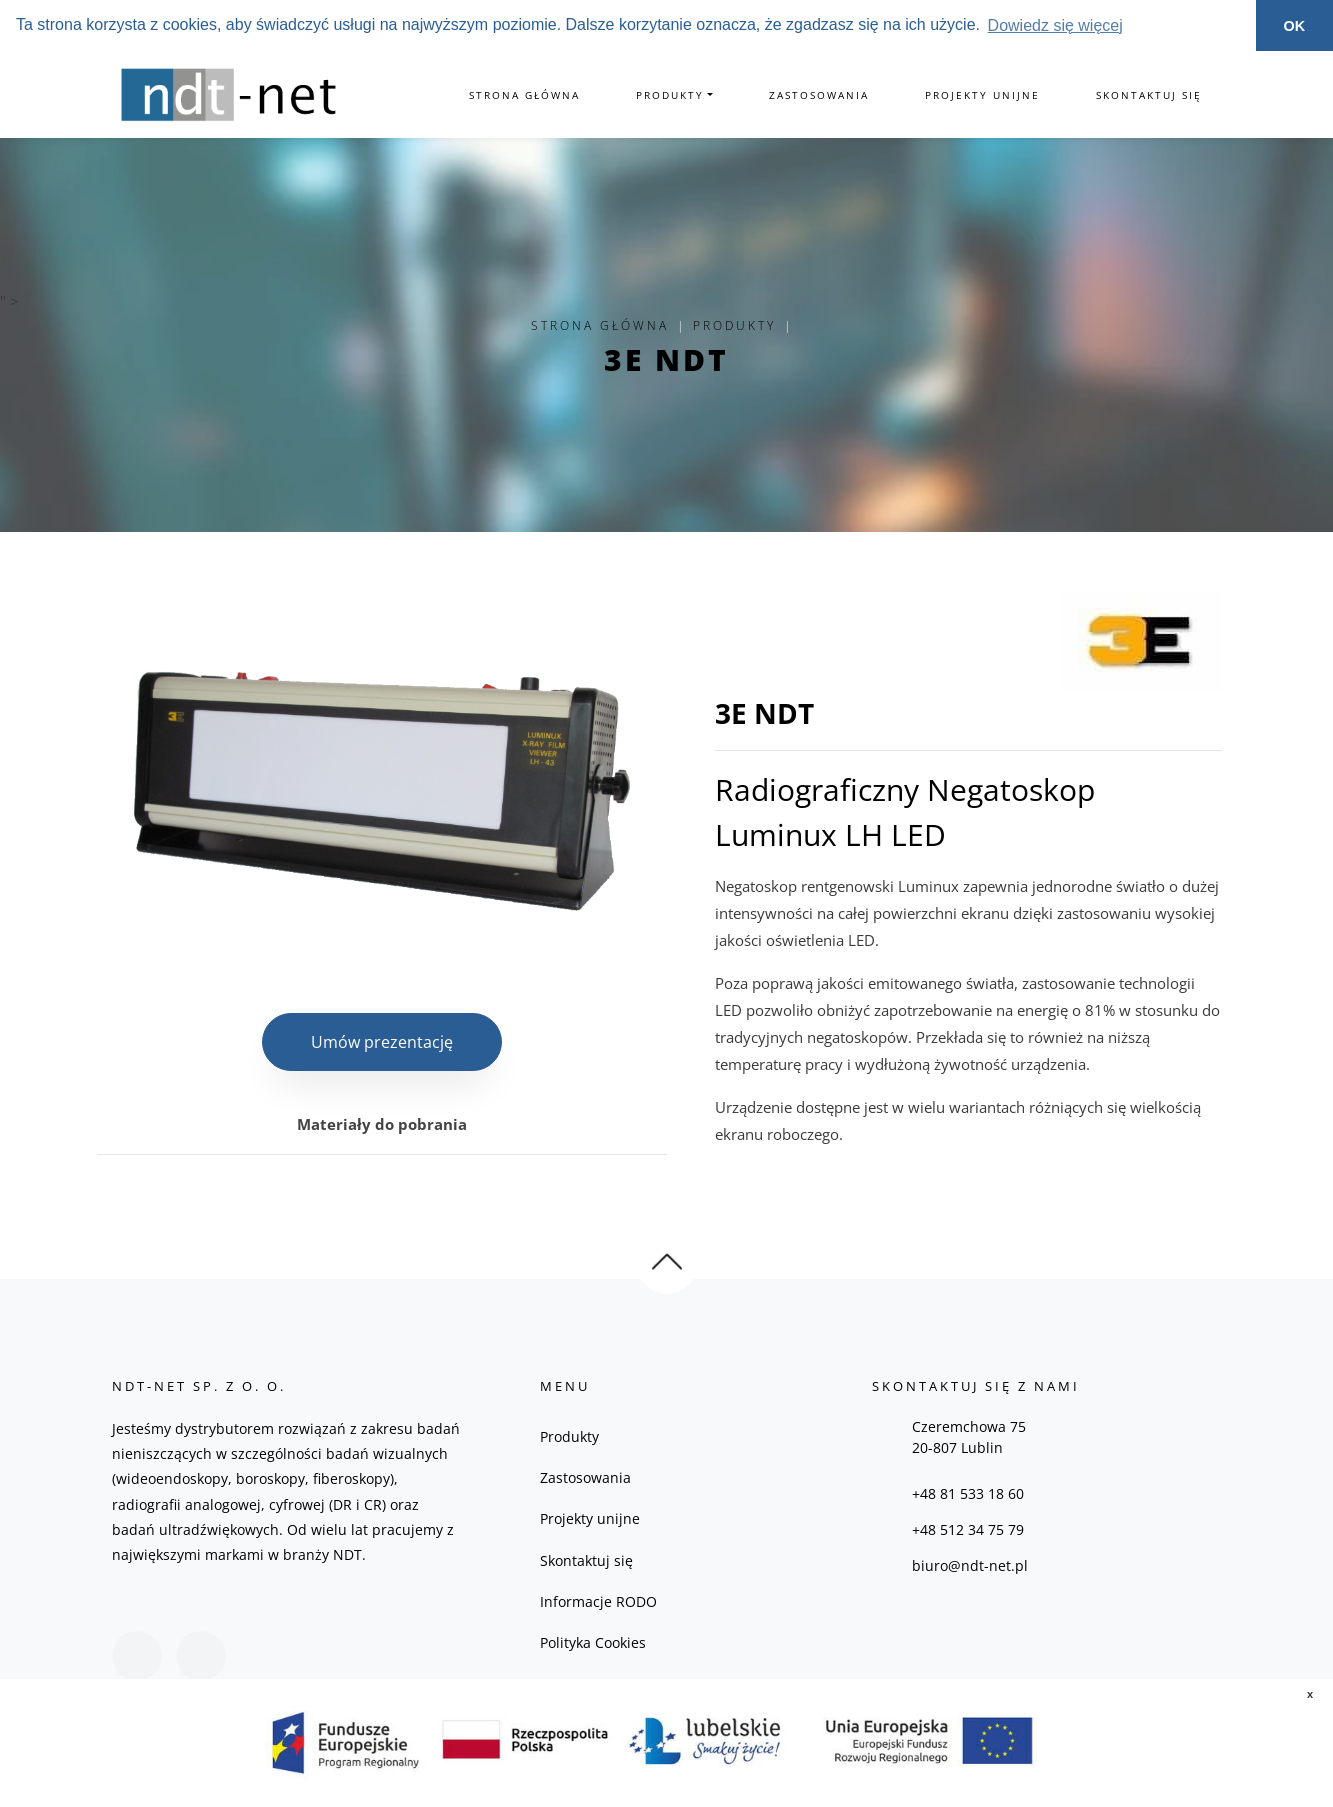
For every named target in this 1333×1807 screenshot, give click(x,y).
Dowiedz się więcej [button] (1055, 25)
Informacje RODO (598, 1601)
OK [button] (1295, 26)
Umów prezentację (382, 1042)
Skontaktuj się (1149, 95)
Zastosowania (819, 95)
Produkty (670, 95)
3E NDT (666, 359)
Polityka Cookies (593, 1642)
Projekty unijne (982, 95)
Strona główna (524, 95)
